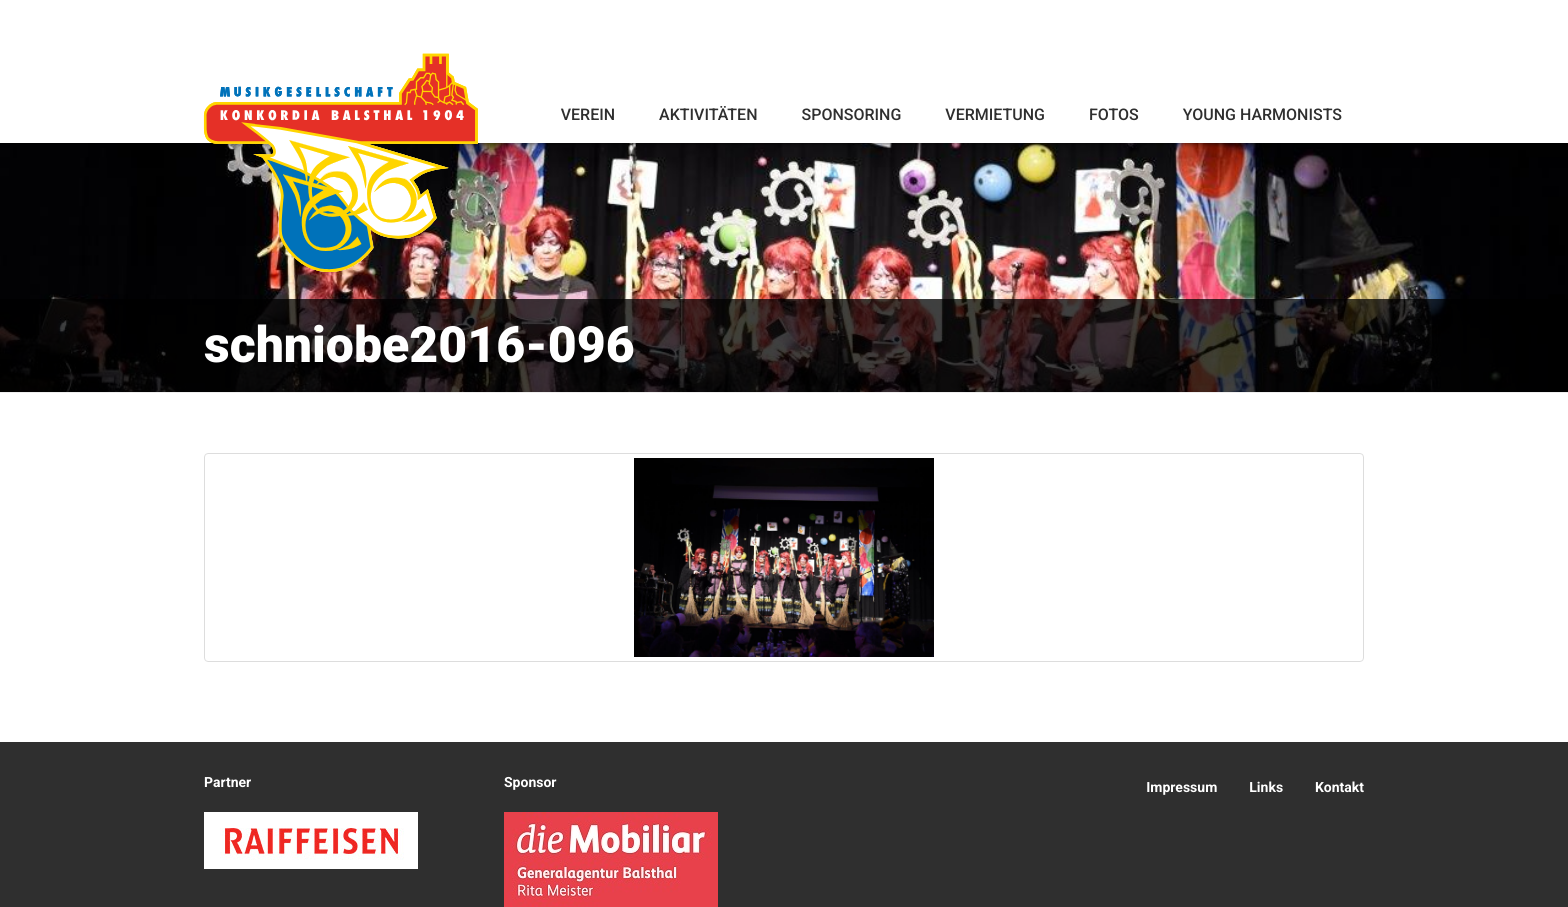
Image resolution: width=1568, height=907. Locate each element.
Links (1266, 788)
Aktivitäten (708, 114)
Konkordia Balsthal (341, 162)
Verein (588, 114)
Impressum (1181, 788)
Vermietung (995, 114)
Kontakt (1339, 788)
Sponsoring (851, 114)
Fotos (1114, 114)
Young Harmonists (1262, 114)
